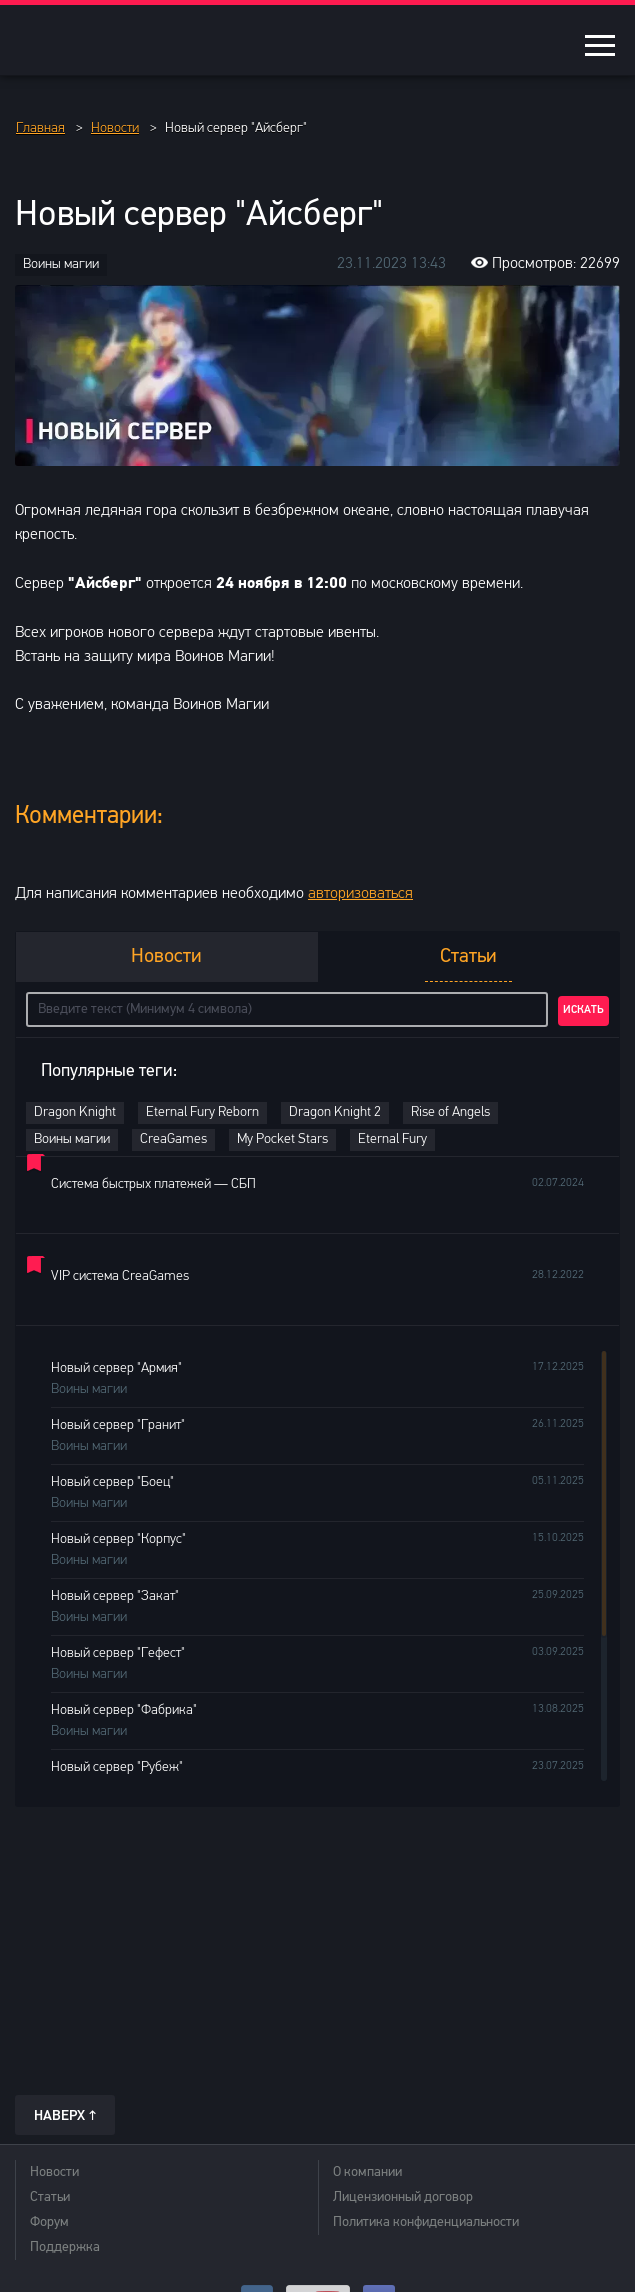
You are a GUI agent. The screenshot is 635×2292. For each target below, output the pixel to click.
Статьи (50, 2197)
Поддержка (65, 2247)
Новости (54, 2172)
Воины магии (61, 264)
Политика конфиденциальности (426, 2222)
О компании (367, 2172)
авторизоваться (360, 894)
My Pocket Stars (282, 1139)
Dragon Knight (75, 1112)
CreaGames (173, 1139)
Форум (49, 2222)
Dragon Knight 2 (335, 1112)
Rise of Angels (450, 1112)
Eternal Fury (392, 1139)
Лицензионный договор (403, 2197)
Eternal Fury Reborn (202, 1112)
